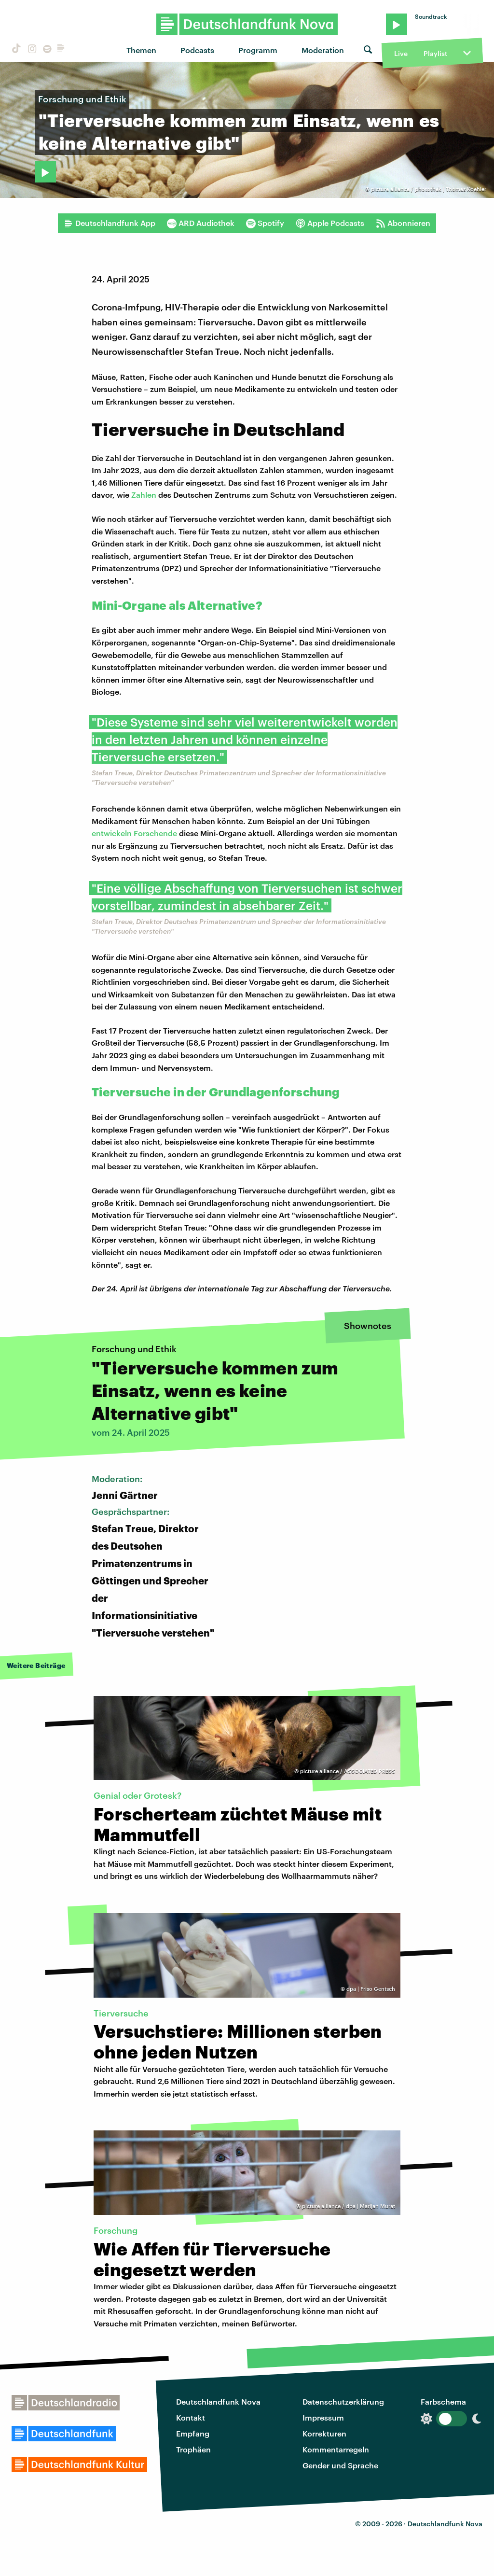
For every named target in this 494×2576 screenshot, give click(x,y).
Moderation (323, 50)
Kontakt (190, 2417)
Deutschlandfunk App (109, 223)
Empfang (192, 2433)
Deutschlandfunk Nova (218, 2401)
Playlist (435, 53)
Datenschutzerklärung (343, 2401)
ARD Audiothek (200, 223)
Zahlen (143, 494)
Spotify (265, 223)
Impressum (323, 2417)
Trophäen (193, 2449)
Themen (141, 50)
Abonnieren (403, 223)
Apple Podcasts (330, 223)
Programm (257, 50)
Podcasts (197, 50)
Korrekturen (324, 2433)
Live (401, 53)
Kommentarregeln (335, 2449)
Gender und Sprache (340, 2465)
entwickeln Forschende (134, 833)
